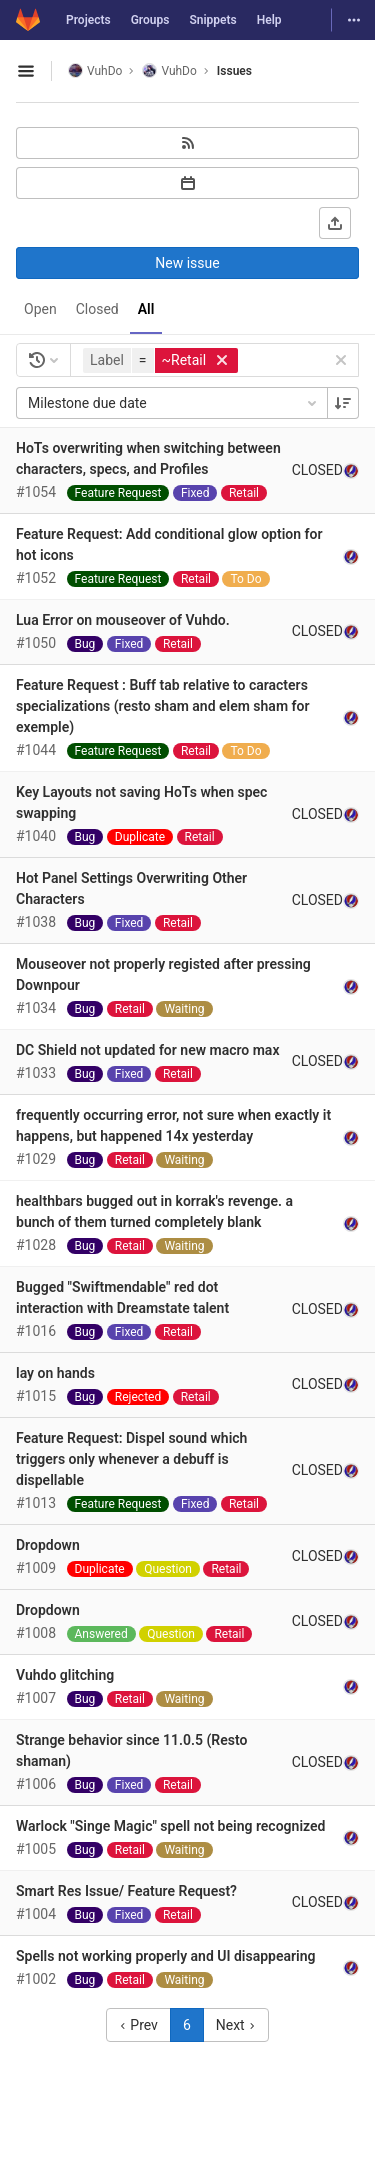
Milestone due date (174, 403)
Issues (234, 71)
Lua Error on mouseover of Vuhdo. (123, 620)
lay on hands (55, 1373)
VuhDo (95, 70)
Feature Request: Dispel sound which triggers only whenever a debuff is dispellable (131, 1459)
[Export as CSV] (335, 223)
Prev (138, 2025)
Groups (150, 20)
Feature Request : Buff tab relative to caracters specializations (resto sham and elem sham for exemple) (162, 706)
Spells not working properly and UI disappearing (165, 1956)
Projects (88, 20)
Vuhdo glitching (65, 1675)
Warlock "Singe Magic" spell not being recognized (170, 1826)
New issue (187, 263)
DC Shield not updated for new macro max (147, 1050)
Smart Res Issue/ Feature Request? (126, 1891)
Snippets (212, 20)
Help (269, 20)
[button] (163, 360)
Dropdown (48, 1545)
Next (236, 2025)
